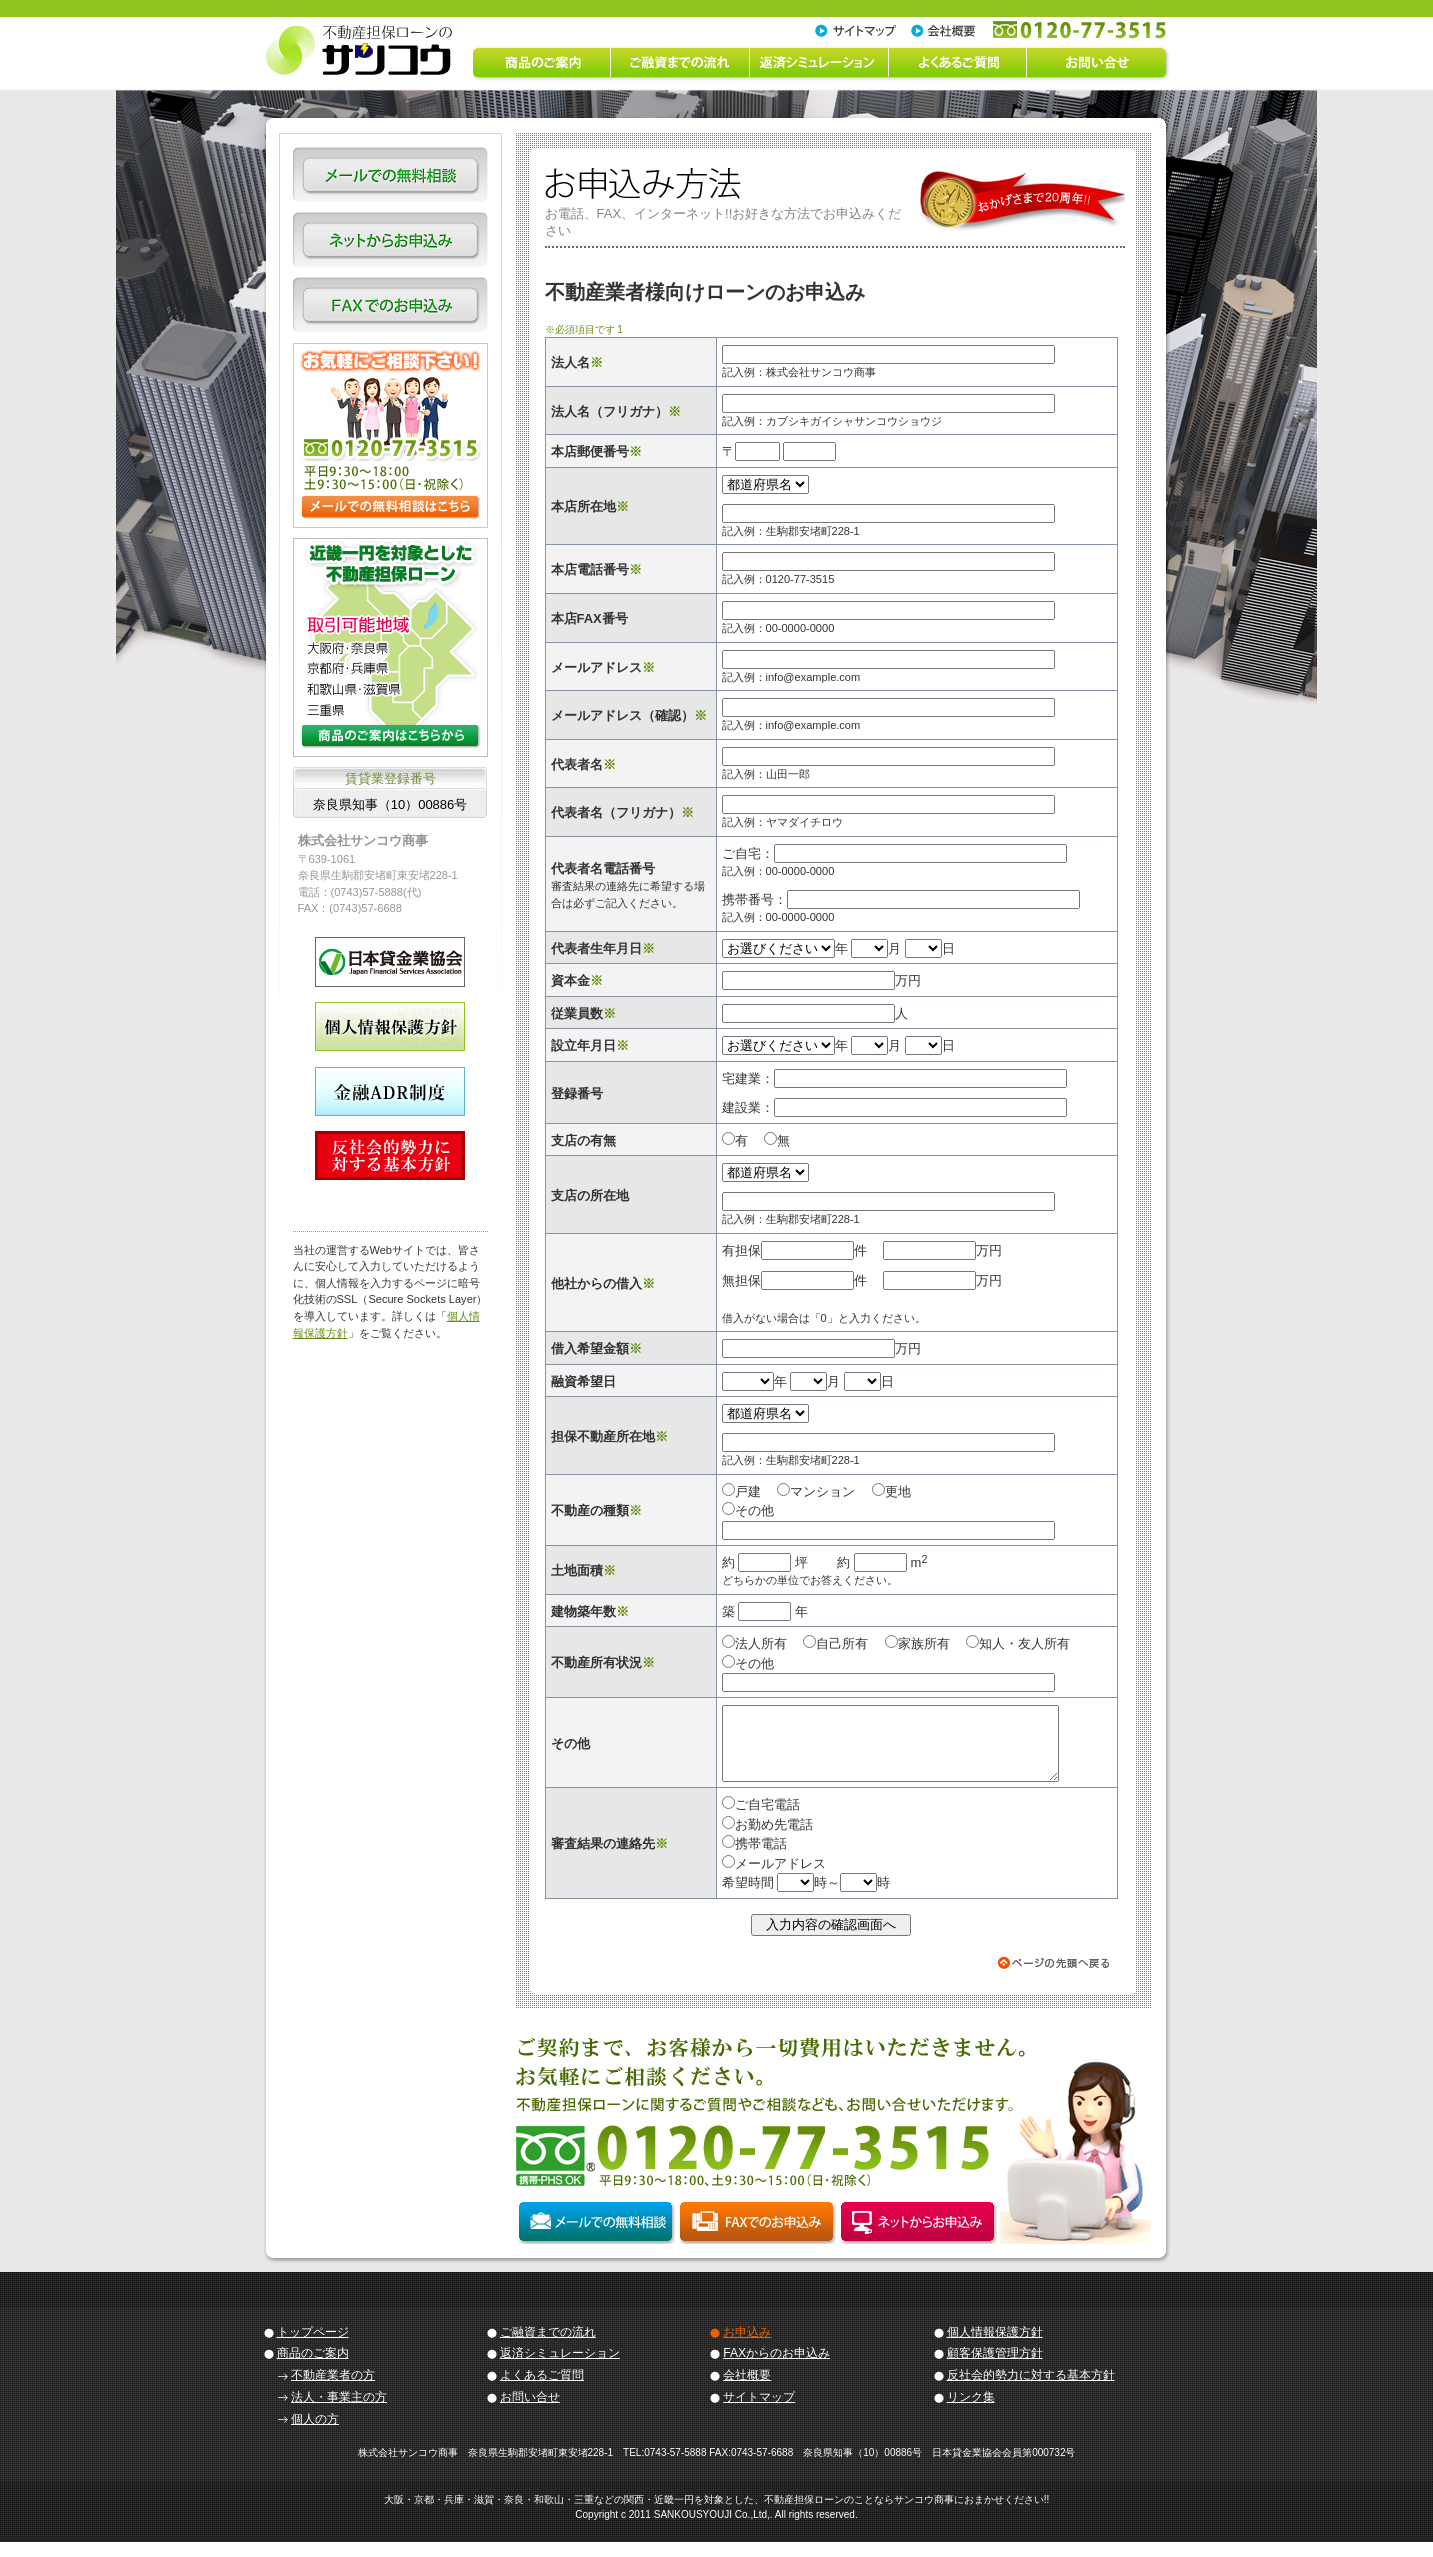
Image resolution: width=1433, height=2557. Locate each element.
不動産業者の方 (333, 2390)
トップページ (313, 2347)
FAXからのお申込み (776, 2368)
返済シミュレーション (560, 2368)
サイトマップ (759, 2412)
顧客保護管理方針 (995, 2368)
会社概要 (747, 2390)
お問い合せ (530, 2412)
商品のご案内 (313, 2368)
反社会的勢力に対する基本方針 (1031, 2390)
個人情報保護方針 (995, 2347)
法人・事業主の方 (339, 2412)
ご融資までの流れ (548, 2347)
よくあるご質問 (542, 2390)
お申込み (747, 2347)
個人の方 (315, 2434)
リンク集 (971, 2412)
